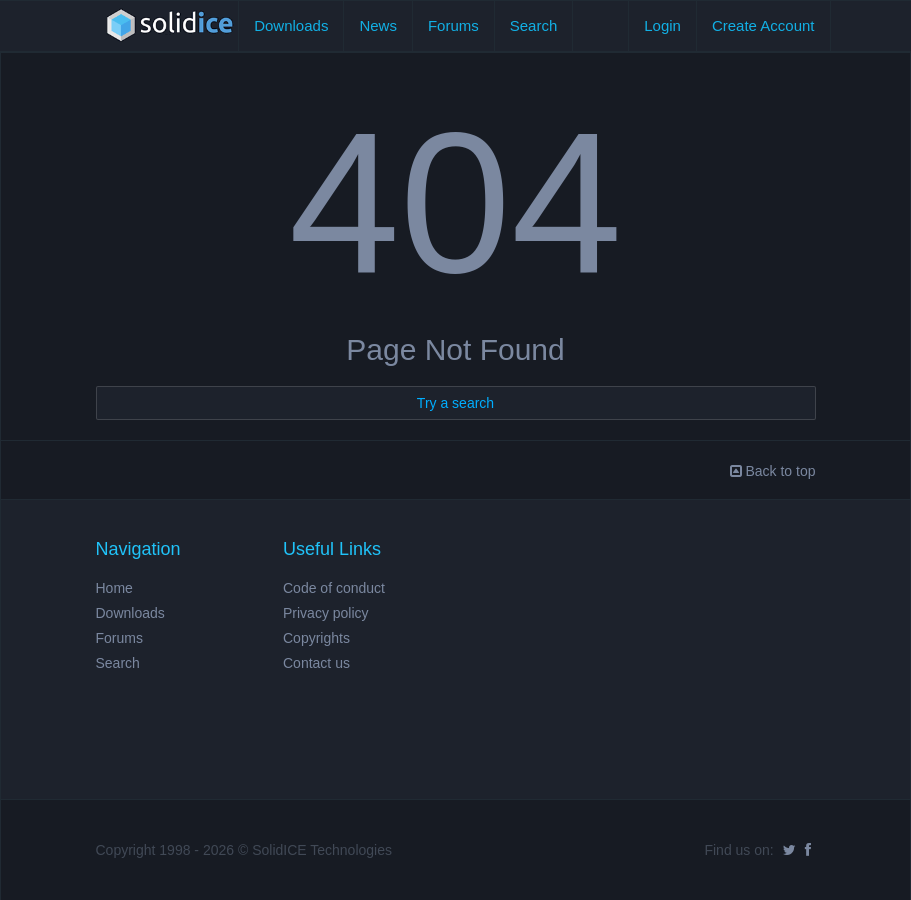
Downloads (291, 25)
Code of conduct (334, 588)
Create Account (763, 25)
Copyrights (316, 638)
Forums (453, 25)
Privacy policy (326, 613)
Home (114, 588)
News (378, 25)
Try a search (455, 403)
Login (662, 25)
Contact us (316, 663)
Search (534, 25)
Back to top (773, 471)
